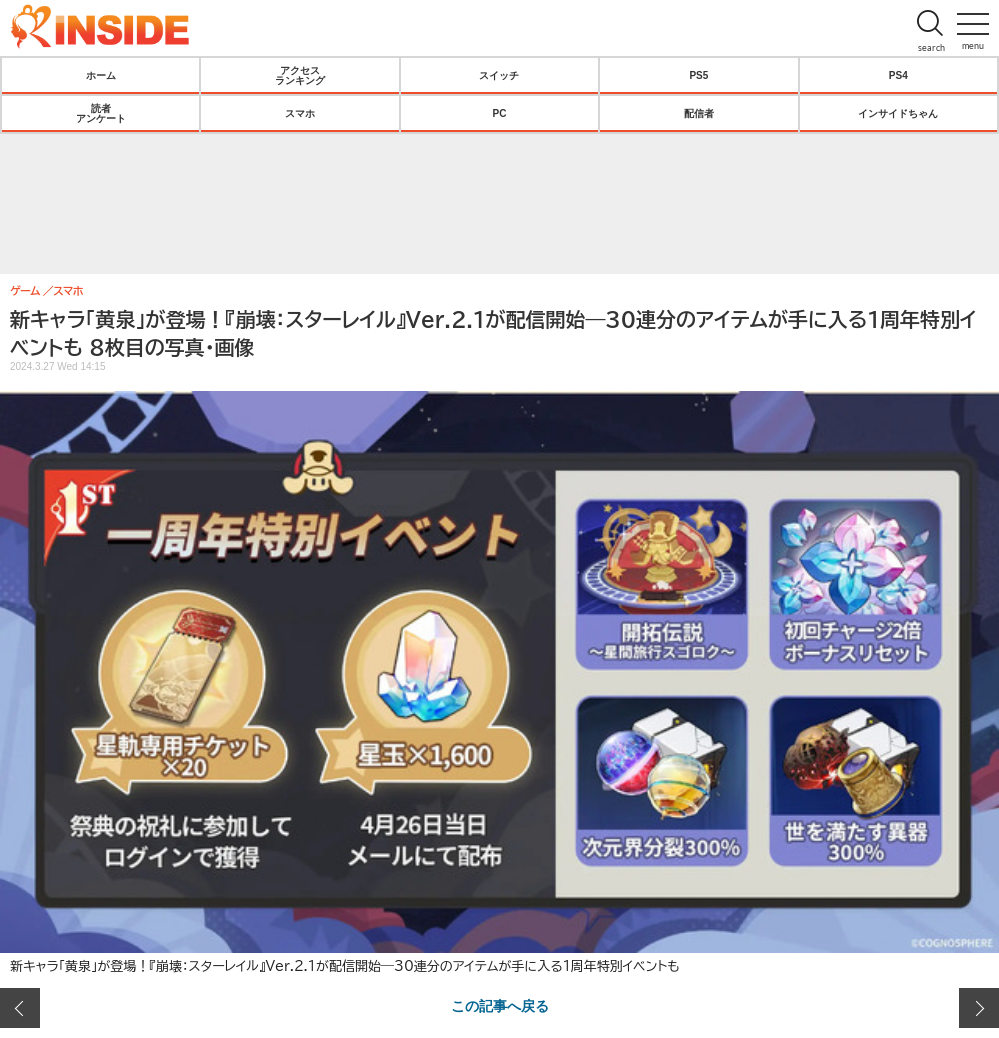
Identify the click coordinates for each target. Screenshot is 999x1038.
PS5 (698, 75)
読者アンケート (101, 113)
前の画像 (20, 1008)
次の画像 (979, 1008)
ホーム (101, 75)
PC (500, 113)
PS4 (898, 75)
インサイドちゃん (898, 113)
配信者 (699, 113)
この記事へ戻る (500, 1005)
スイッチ (499, 75)
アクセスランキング (300, 75)
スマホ (300, 113)
